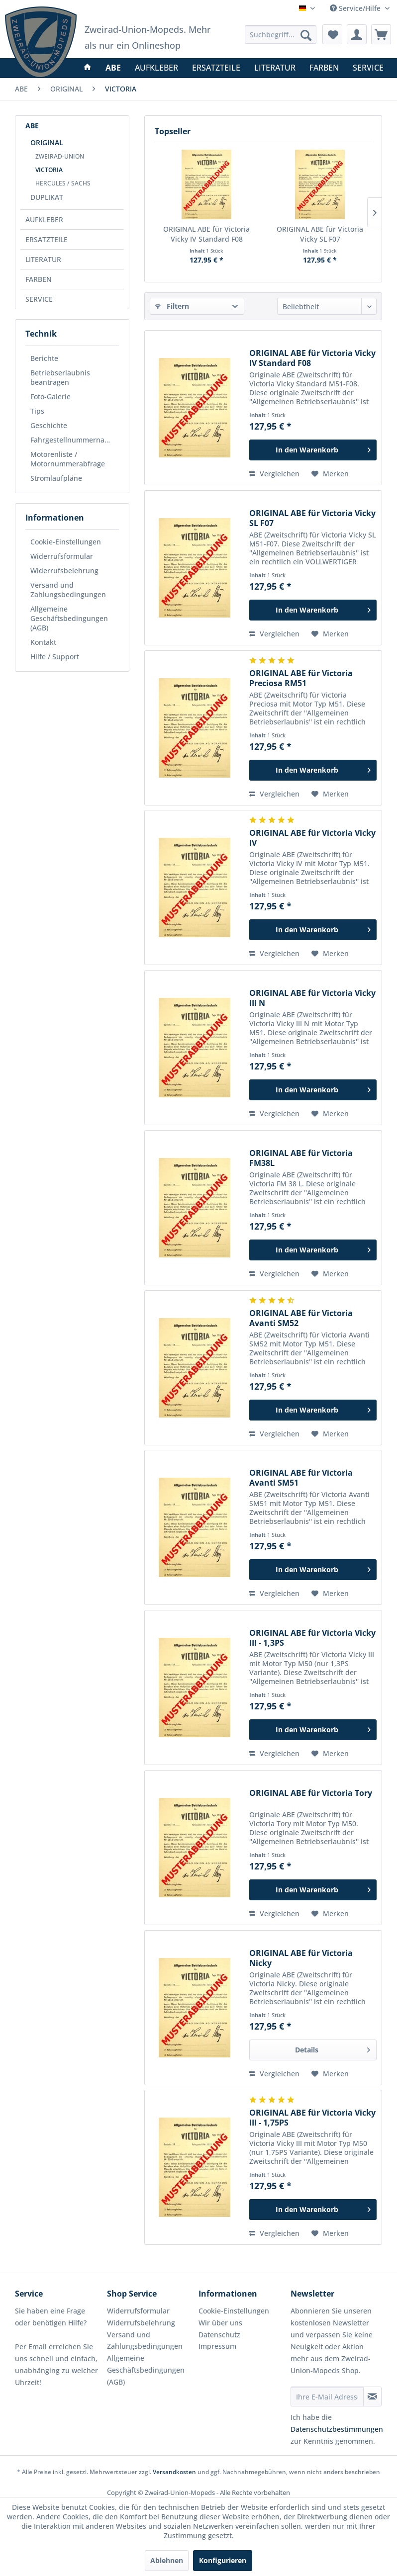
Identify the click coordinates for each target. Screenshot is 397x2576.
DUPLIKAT (46, 197)
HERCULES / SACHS (63, 183)
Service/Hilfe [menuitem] (356, 8)
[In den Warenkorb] (313, 450)
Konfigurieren (222, 2560)
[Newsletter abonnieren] (372, 2396)
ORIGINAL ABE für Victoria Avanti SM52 (301, 1318)
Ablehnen (166, 2560)
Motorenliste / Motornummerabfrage (67, 458)
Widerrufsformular (61, 556)
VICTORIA (49, 170)
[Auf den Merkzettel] (330, 474)
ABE (32, 125)
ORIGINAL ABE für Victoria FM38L (301, 1158)
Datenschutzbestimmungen (337, 2429)
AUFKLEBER (44, 219)
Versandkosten (174, 2472)
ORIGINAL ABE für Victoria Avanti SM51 (301, 1478)
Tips (37, 411)
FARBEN (38, 279)
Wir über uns (220, 2322)
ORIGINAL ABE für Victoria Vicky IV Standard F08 (206, 234)
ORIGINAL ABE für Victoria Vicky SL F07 (320, 234)
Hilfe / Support (54, 656)
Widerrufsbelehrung (64, 570)
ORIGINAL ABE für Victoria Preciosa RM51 (301, 678)
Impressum (217, 2346)
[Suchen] (306, 35)
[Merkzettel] (332, 34)
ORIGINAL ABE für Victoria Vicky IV (312, 838)
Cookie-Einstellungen (65, 541)
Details (332, 2048)
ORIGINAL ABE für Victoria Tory (310, 1793)
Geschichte (48, 425)
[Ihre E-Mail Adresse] (327, 2396)
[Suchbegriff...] (280, 34)
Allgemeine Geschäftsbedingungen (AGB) (69, 618)
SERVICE (39, 299)
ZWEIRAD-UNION (59, 156)
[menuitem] (280, 34)
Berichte (44, 358)
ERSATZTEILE (46, 239)
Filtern (172, 306)
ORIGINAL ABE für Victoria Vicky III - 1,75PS (312, 2118)
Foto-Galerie (50, 396)
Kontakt (43, 642)
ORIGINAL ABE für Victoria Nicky (301, 1958)
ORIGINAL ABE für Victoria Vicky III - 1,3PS (312, 1638)
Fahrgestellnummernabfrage (74, 439)
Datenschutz (219, 2334)
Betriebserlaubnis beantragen (60, 377)
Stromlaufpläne (56, 478)
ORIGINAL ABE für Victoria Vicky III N (312, 998)
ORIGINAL (46, 142)
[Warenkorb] (381, 34)
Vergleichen (274, 473)
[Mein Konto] (357, 34)
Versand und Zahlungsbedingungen (68, 589)
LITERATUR (43, 259)
